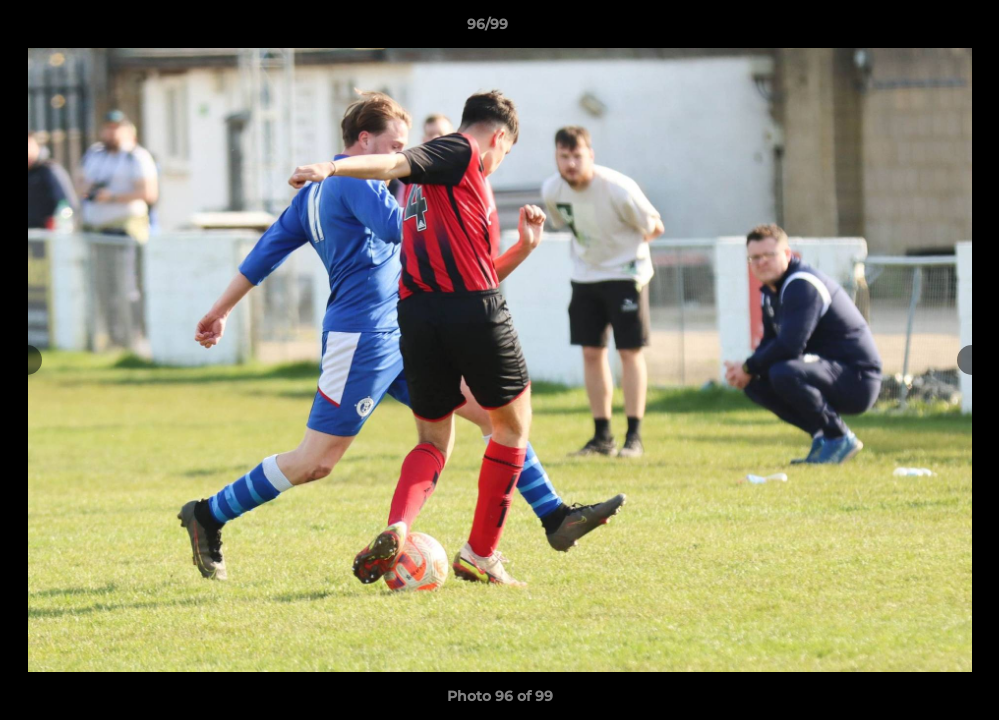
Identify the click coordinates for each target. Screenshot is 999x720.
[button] (915, 29)
